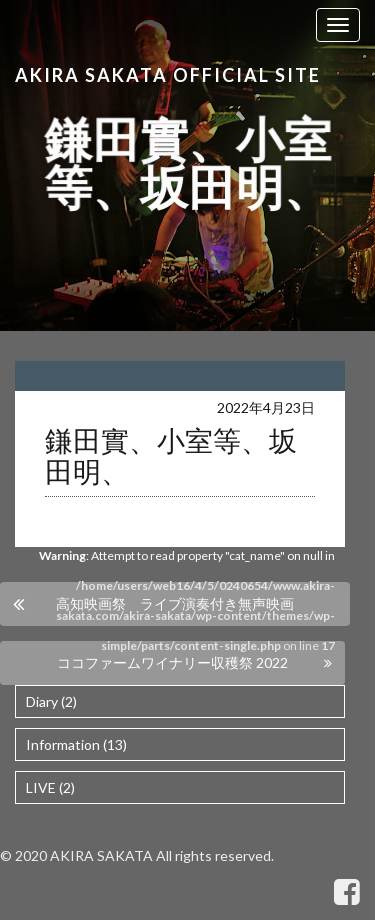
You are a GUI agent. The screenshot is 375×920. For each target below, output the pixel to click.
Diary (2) (51, 701)
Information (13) (76, 744)
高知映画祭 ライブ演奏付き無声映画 (175, 603)
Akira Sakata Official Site (168, 75)
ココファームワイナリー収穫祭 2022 (172, 662)
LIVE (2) (50, 787)
